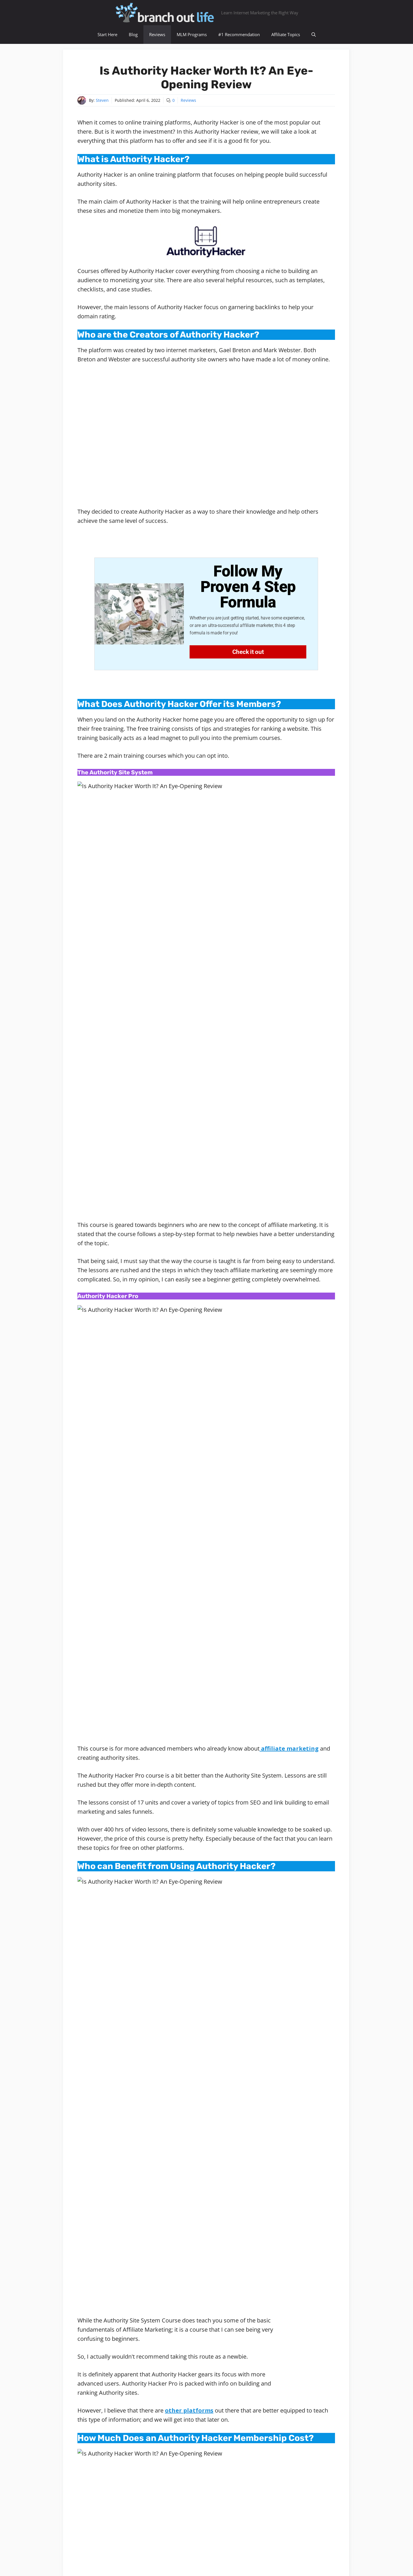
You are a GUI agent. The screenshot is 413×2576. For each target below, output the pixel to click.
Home (84, 2267)
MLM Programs (192, 34)
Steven (102, 100)
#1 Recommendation (239, 34)
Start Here (107, 34)
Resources (191, 2557)
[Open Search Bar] (314, 34)
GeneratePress (244, 2567)
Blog (133, 34)
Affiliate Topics (285, 34)
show (147, 2242)
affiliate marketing (289, 1011)
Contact (246, 2557)
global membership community (286, 2305)
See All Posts (232, 2319)
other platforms (189, 1334)
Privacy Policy (220, 2557)
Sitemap (167, 2557)
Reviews (157, 34)
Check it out (248, 651)
